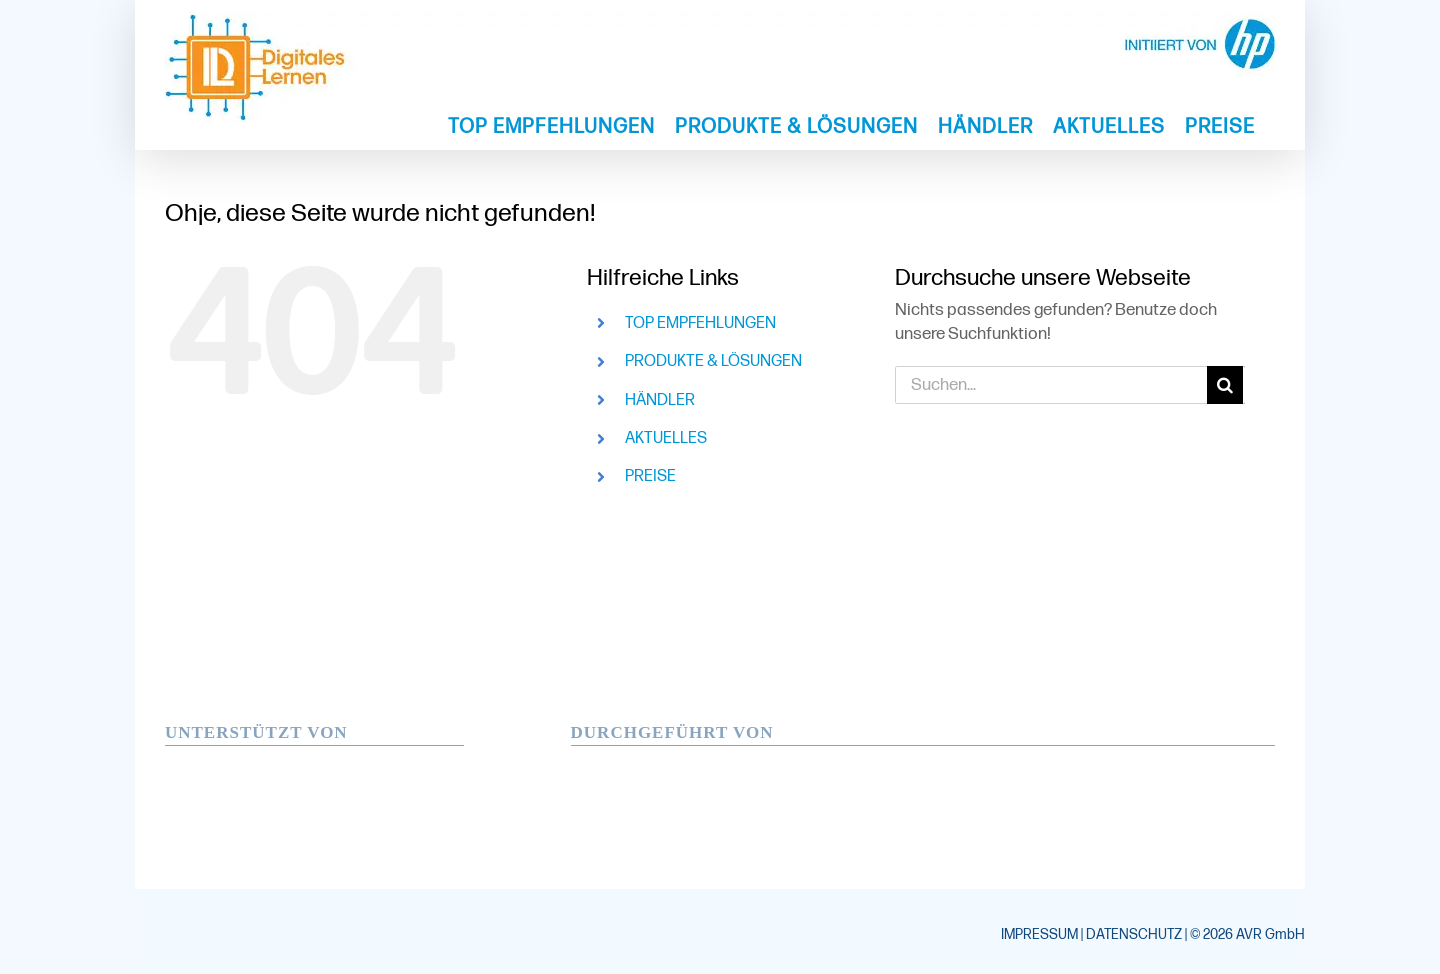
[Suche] (1226, 385)
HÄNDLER (660, 400)
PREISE (650, 476)
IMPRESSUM (1039, 934)
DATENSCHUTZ (1134, 934)
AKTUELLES (666, 438)
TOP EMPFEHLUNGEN (700, 323)
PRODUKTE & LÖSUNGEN (713, 361)
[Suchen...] (1051, 385)
